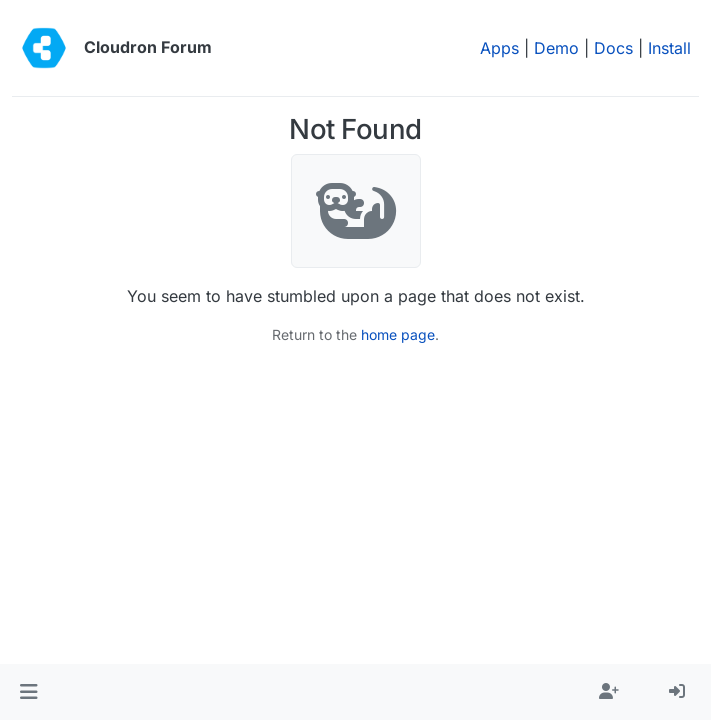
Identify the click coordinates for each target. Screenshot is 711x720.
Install (669, 48)
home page (398, 334)
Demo (556, 48)
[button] (28, 692)
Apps (499, 48)
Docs (613, 48)
